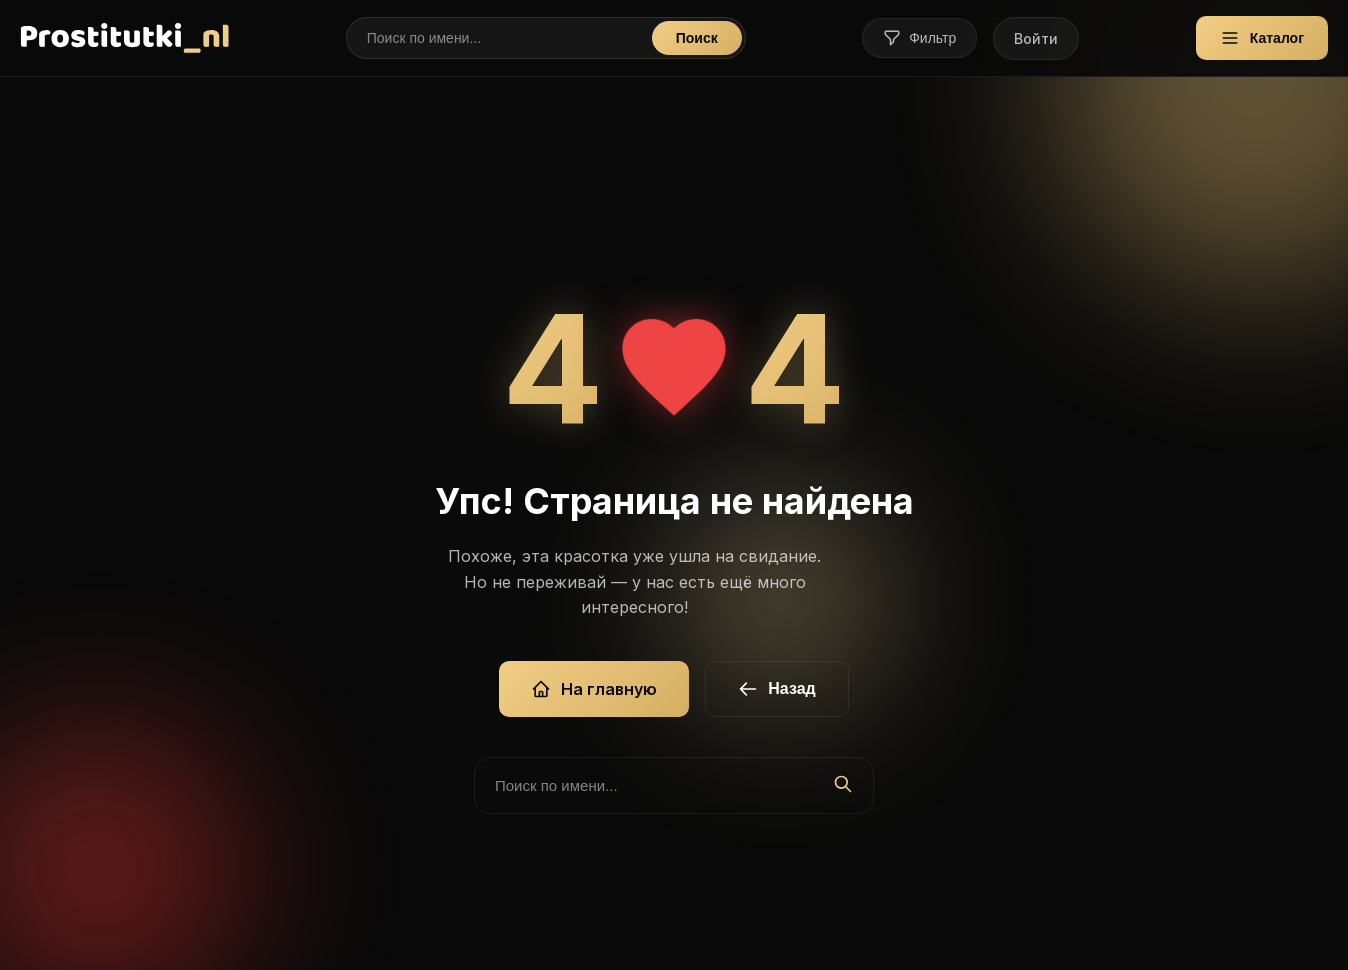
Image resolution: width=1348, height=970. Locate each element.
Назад (776, 689)
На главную (594, 689)
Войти (1036, 38)
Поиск (697, 38)
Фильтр (919, 38)
